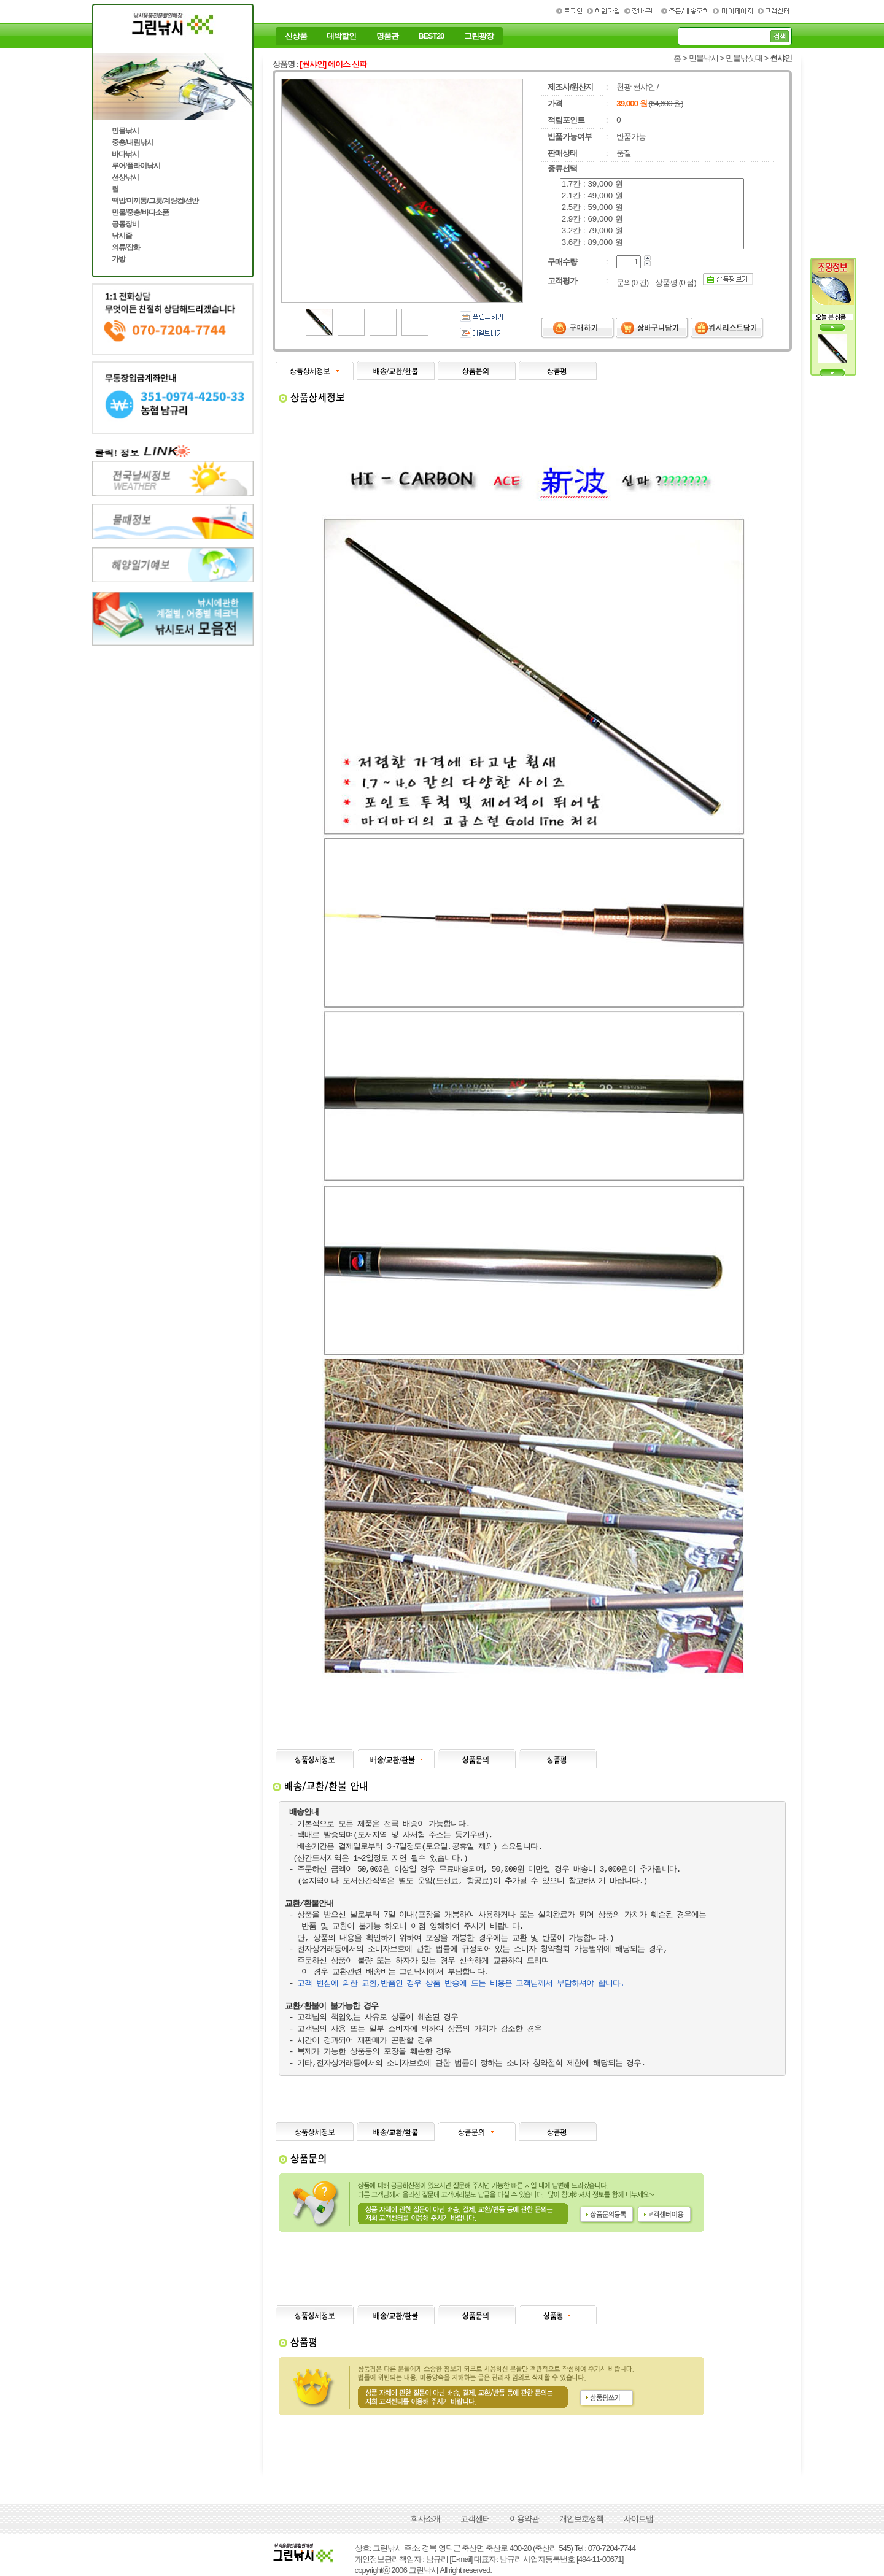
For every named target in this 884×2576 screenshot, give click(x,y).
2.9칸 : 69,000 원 (651, 219)
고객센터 (475, 2518)
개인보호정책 (581, 2518)
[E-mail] (460, 2559)
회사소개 (425, 2518)
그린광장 (479, 36)
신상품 (296, 36)
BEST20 (431, 36)
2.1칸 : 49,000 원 (651, 196)
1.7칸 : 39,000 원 (651, 184)
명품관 (387, 36)
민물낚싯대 (744, 58)
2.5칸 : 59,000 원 (651, 208)
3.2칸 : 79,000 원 (651, 231)
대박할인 (341, 36)
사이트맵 (638, 2518)
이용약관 (524, 2518)
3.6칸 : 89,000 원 (651, 243)
